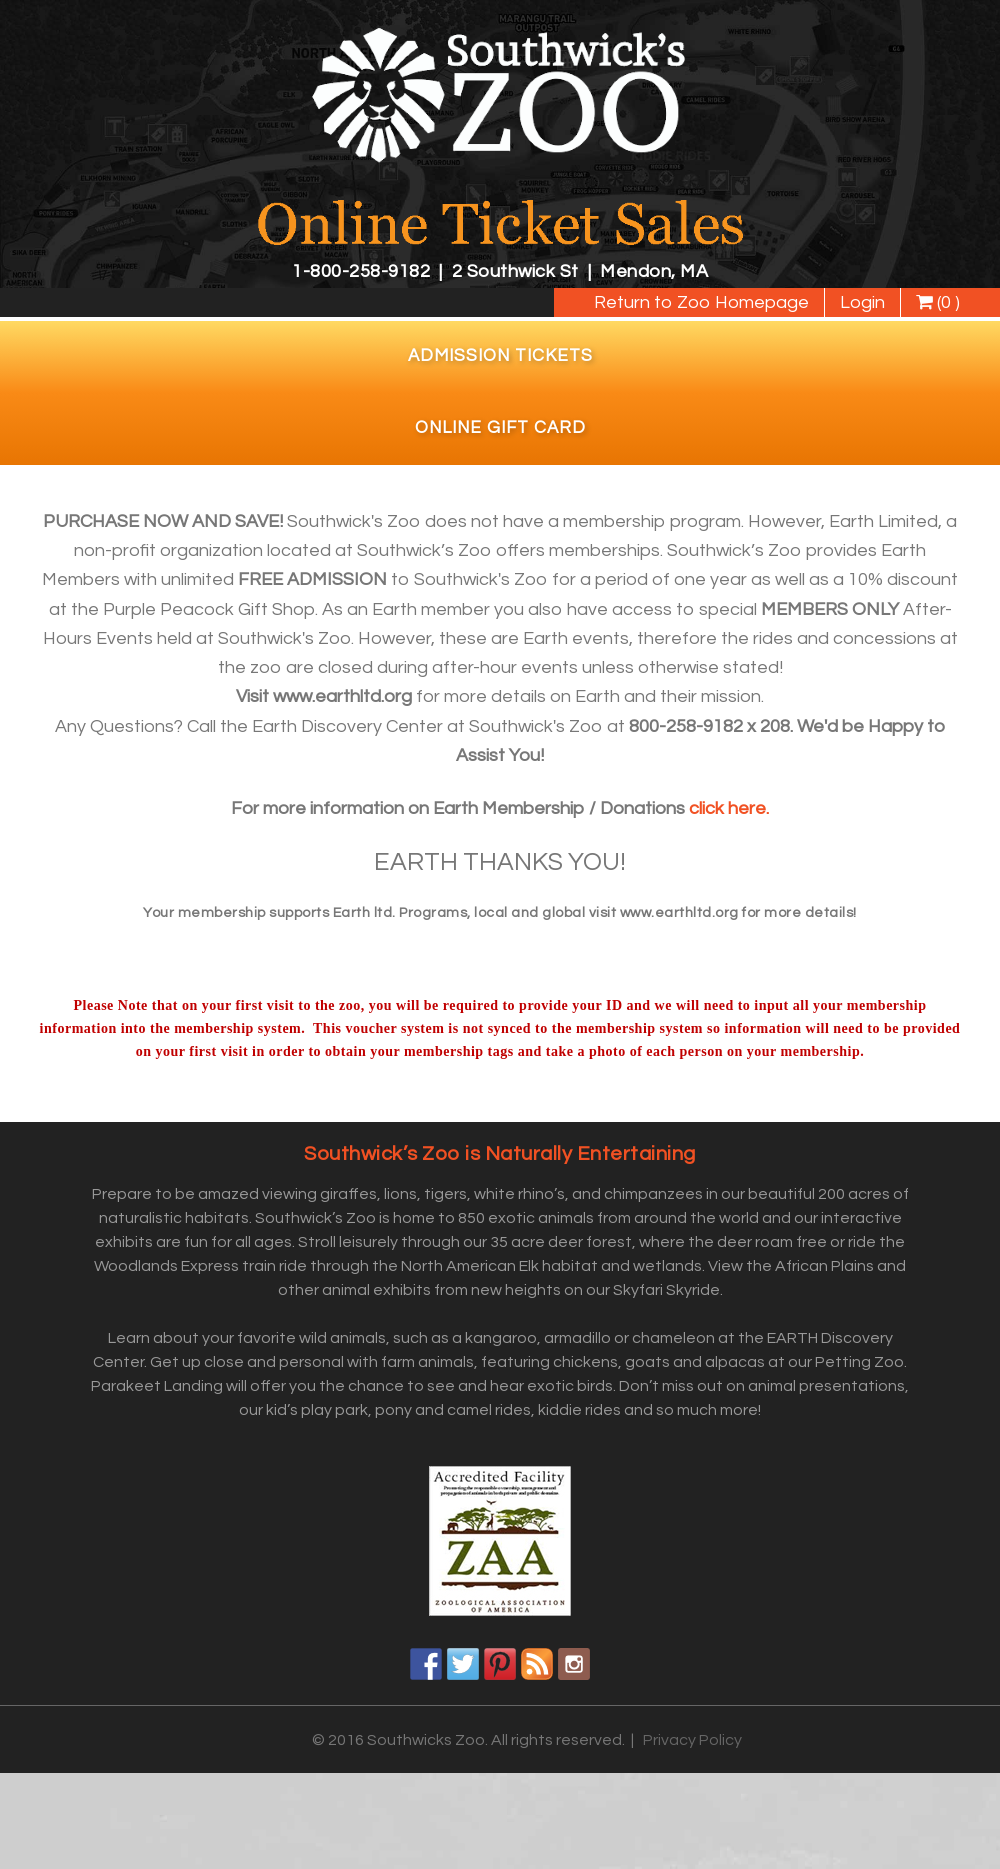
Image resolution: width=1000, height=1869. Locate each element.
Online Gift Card (500, 428)
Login (862, 302)
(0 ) (938, 302)
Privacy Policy (692, 1740)
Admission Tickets (500, 356)
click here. (729, 808)
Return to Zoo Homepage (701, 302)
